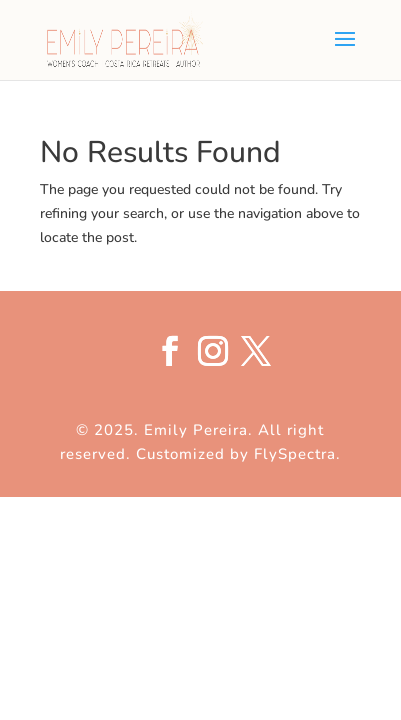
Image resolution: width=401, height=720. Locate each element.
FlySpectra (295, 454)
